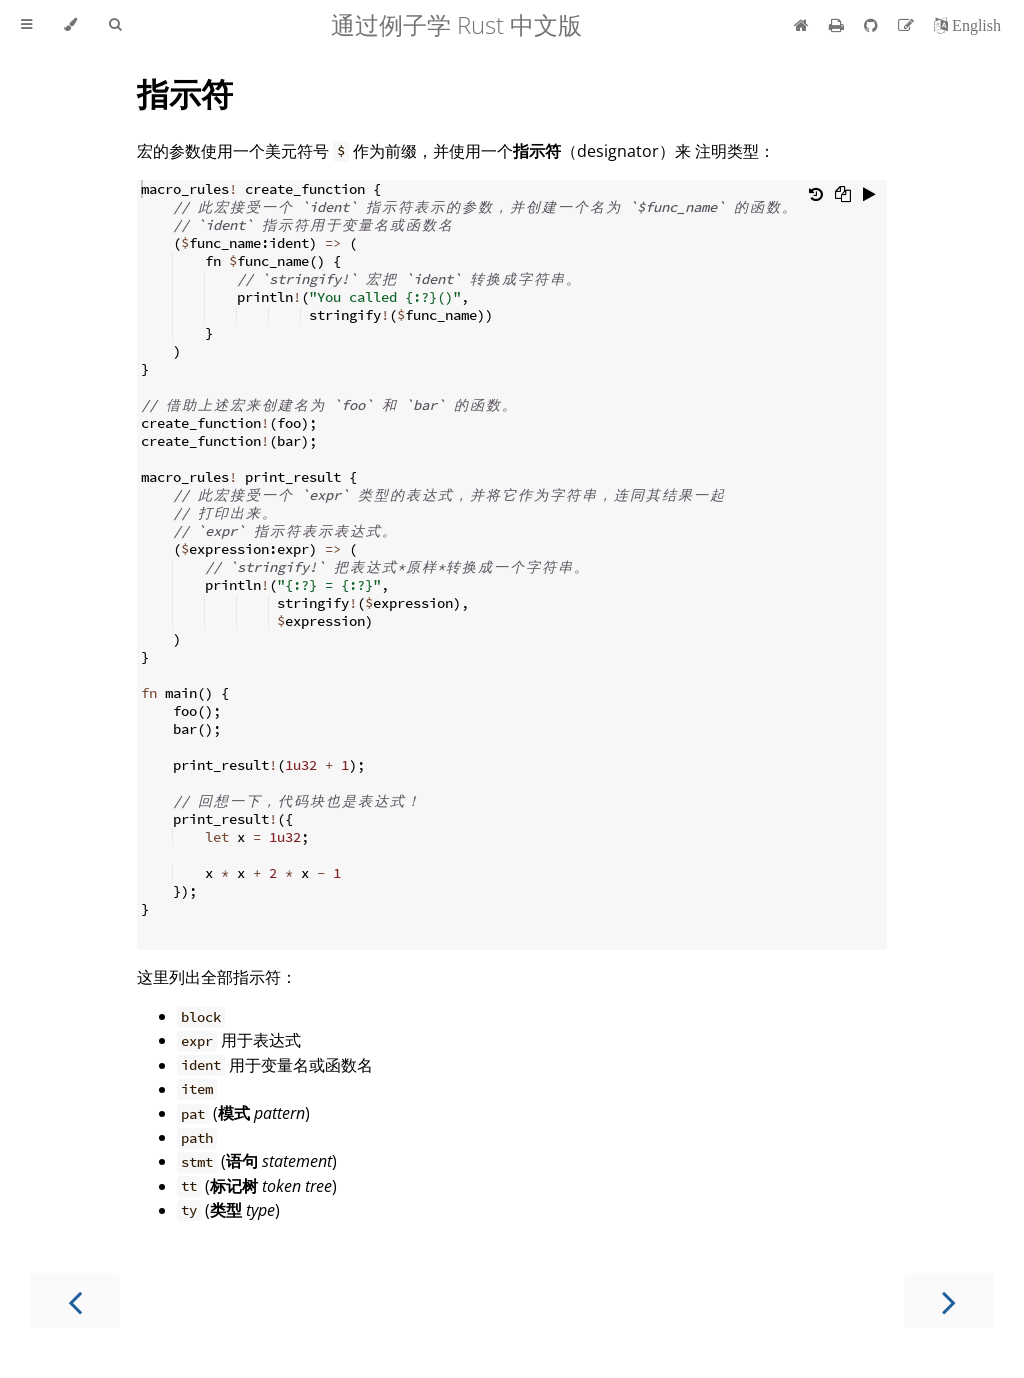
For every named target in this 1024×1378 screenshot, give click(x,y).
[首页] (801, 25)
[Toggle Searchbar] (115, 25)
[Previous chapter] (75, 1300)
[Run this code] (869, 196)
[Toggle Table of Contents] (26, 25)
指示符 (185, 93)
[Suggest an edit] (908, 25)
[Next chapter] (949, 1300)
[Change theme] (70, 25)
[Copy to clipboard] (843, 196)
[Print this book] (838, 25)
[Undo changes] (816, 196)
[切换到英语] (967, 25)
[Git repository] (873, 25)
